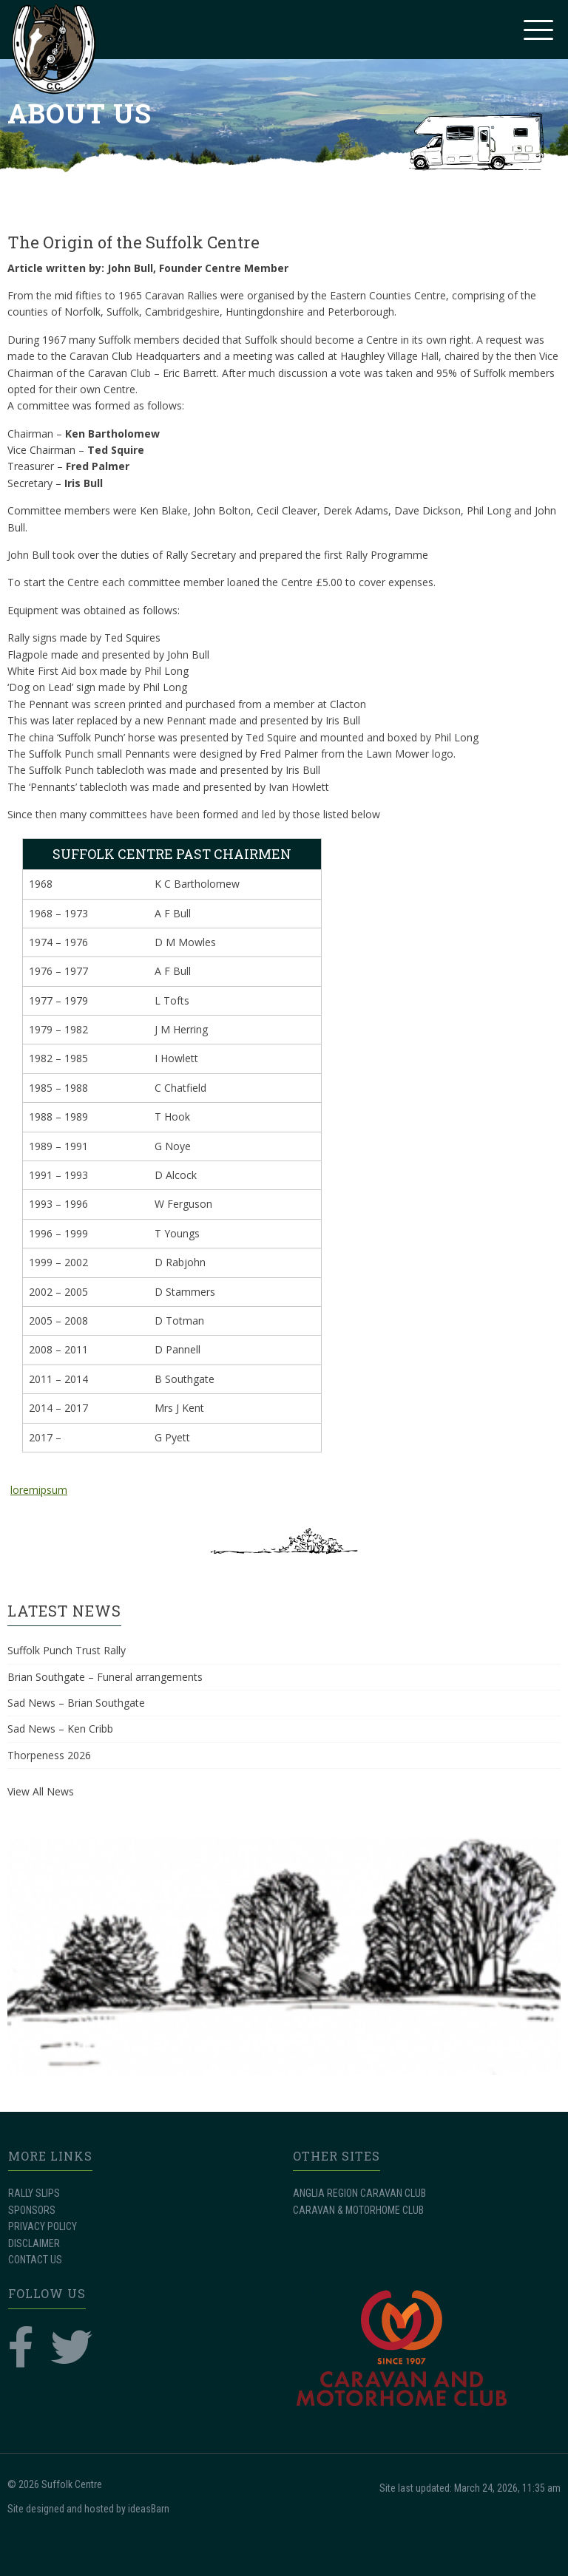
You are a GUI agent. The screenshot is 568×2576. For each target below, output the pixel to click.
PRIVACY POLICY (42, 2226)
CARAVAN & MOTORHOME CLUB (358, 2210)
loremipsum (38, 1490)
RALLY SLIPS (34, 2193)
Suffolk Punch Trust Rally (66, 1650)
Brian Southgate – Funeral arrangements (105, 1677)
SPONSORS (31, 2210)
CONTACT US (35, 2260)
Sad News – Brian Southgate (76, 1703)
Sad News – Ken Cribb (60, 1729)
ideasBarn (148, 2509)
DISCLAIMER (34, 2243)
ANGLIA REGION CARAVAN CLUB (359, 2193)
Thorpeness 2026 (49, 1755)
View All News (40, 1791)
